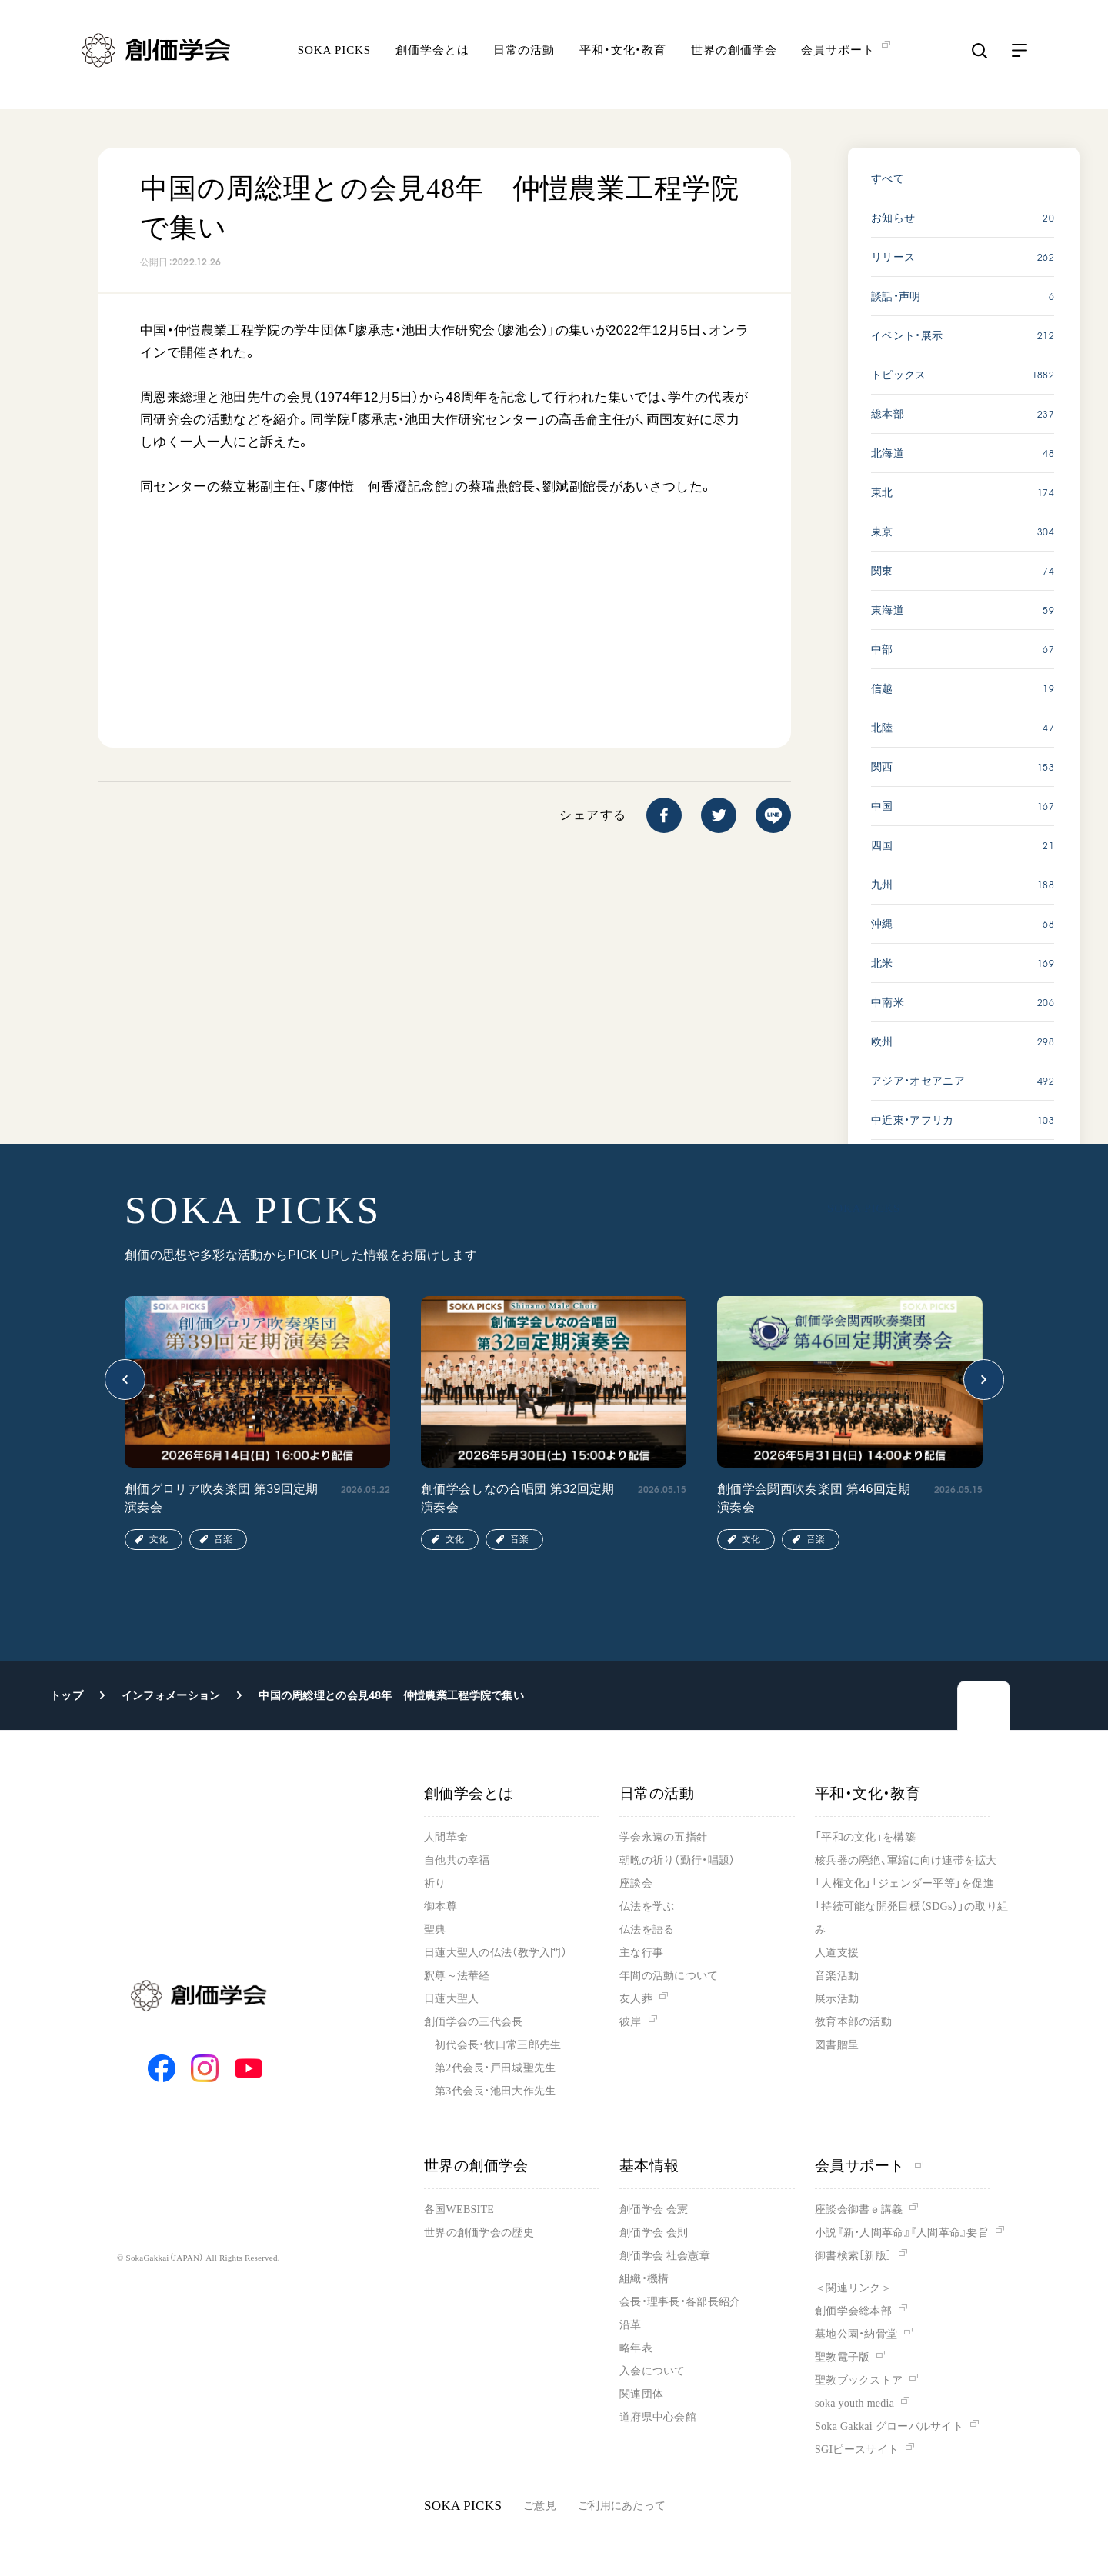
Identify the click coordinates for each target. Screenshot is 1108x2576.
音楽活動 (837, 1975)
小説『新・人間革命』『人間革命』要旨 (902, 2232)
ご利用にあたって (622, 2505)
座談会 (635, 1883)
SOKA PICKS (334, 58)
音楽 (223, 1539)
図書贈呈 (837, 2045)
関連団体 (641, 2394)
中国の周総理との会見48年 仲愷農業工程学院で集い (391, 1695)
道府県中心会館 (657, 2417)
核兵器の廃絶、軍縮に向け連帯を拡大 (906, 1860)
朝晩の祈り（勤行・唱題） (677, 1860)
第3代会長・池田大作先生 (495, 2091)
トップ (66, 1695)
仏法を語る (646, 1929)
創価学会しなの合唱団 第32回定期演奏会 (518, 1498)
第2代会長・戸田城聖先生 (495, 2068)
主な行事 (641, 1952)
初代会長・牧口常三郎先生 (498, 2045)
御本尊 (440, 1906)
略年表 (635, 2348)
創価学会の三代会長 (473, 2022)
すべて (887, 178)
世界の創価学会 (733, 58)
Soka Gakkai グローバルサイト (889, 2426)
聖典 (435, 1929)
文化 (158, 1539)
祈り (435, 1883)
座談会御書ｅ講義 (859, 2209)
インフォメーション (171, 1695)
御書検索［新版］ (853, 2255)
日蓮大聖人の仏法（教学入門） (495, 1952)
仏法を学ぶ (646, 1906)
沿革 (630, 2325)
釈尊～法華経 (457, 1975)
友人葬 (635, 1998)
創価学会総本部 (853, 2311)
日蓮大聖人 (451, 1998)
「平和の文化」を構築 (865, 1837)
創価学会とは (432, 58)
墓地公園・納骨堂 (856, 2334)
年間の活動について (669, 1975)
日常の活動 (524, 58)
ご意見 (539, 2505)
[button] (125, 1379)
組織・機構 (644, 2278)
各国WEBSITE (459, 2209)
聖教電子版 (842, 2357)
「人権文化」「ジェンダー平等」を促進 (904, 1883)
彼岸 (630, 2022)
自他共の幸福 (457, 1860)
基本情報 (649, 2166)
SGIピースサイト (857, 2449)
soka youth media (854, 2403)
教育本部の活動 (853, 2022)
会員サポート (869, 2166)
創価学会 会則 (653, 2232)
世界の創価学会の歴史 (479, 2232)
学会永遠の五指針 (663, 1837)
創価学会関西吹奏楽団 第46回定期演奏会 (814, 1498)
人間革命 (446, 1837)
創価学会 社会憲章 (664, 2255)
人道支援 (837, 1952)
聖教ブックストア (859, 2380)
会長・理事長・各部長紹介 (679, 2302)
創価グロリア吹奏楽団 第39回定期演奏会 (222, 1498)
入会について (652, 2371)
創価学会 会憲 (653, 2209)
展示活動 (837, 1998)
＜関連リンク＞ (853, 2288)
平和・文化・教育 (622, 58)
